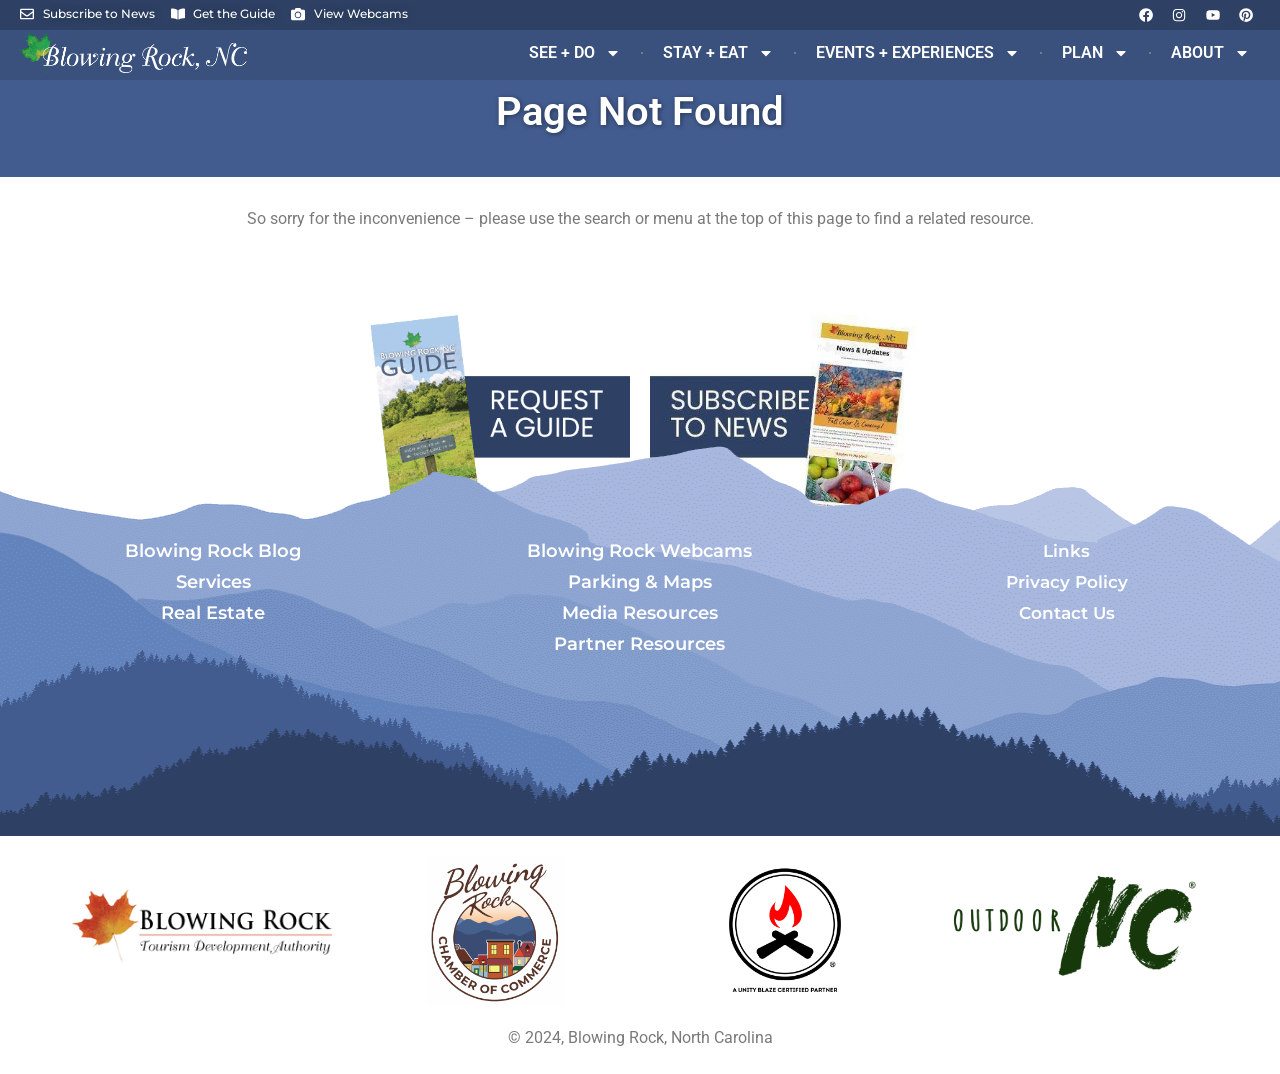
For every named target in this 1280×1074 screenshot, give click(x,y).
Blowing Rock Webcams (639, 551)
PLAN (1095, 53)
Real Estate (213, 613)
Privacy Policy (1067, 582)
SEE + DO (575, 53)
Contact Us (1067, 613)
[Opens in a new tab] (495, 931)
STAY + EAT (718, 53)
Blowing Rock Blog (213, 551)
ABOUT (1210, 53)
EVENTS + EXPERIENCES (918, 53)
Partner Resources (639, 644)
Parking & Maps (640, 582)
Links (1066, 551)
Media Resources (640, 613)
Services (213, 582)
